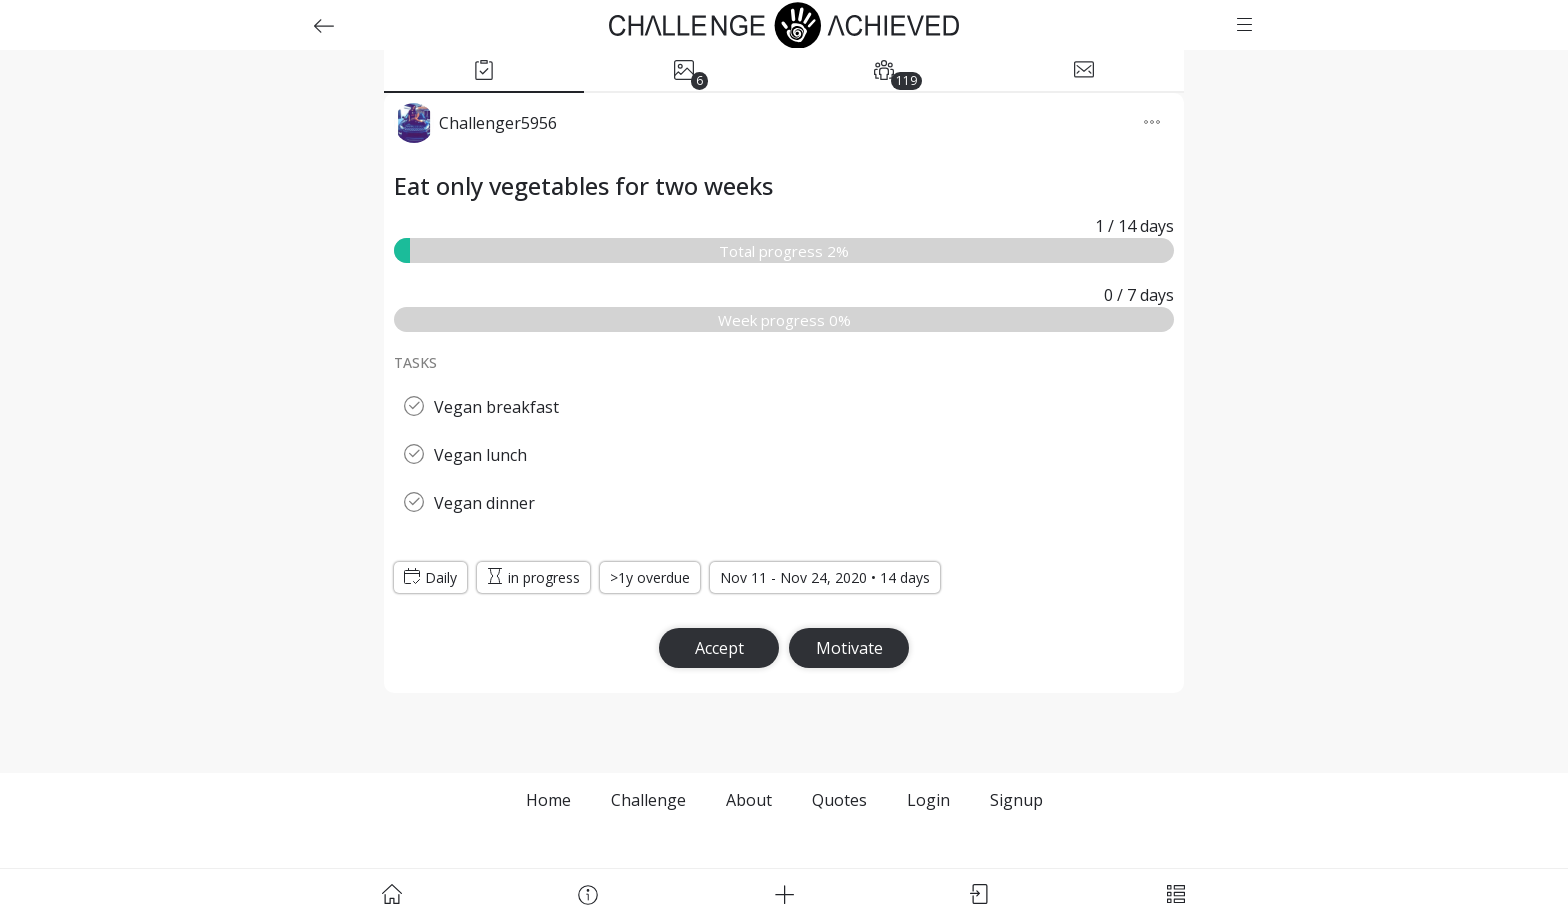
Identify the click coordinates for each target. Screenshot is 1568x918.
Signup (1016, 800)
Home (548, 800)
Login (928, 800)
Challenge (648, 800)
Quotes (839, 800)
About (749, 800)
